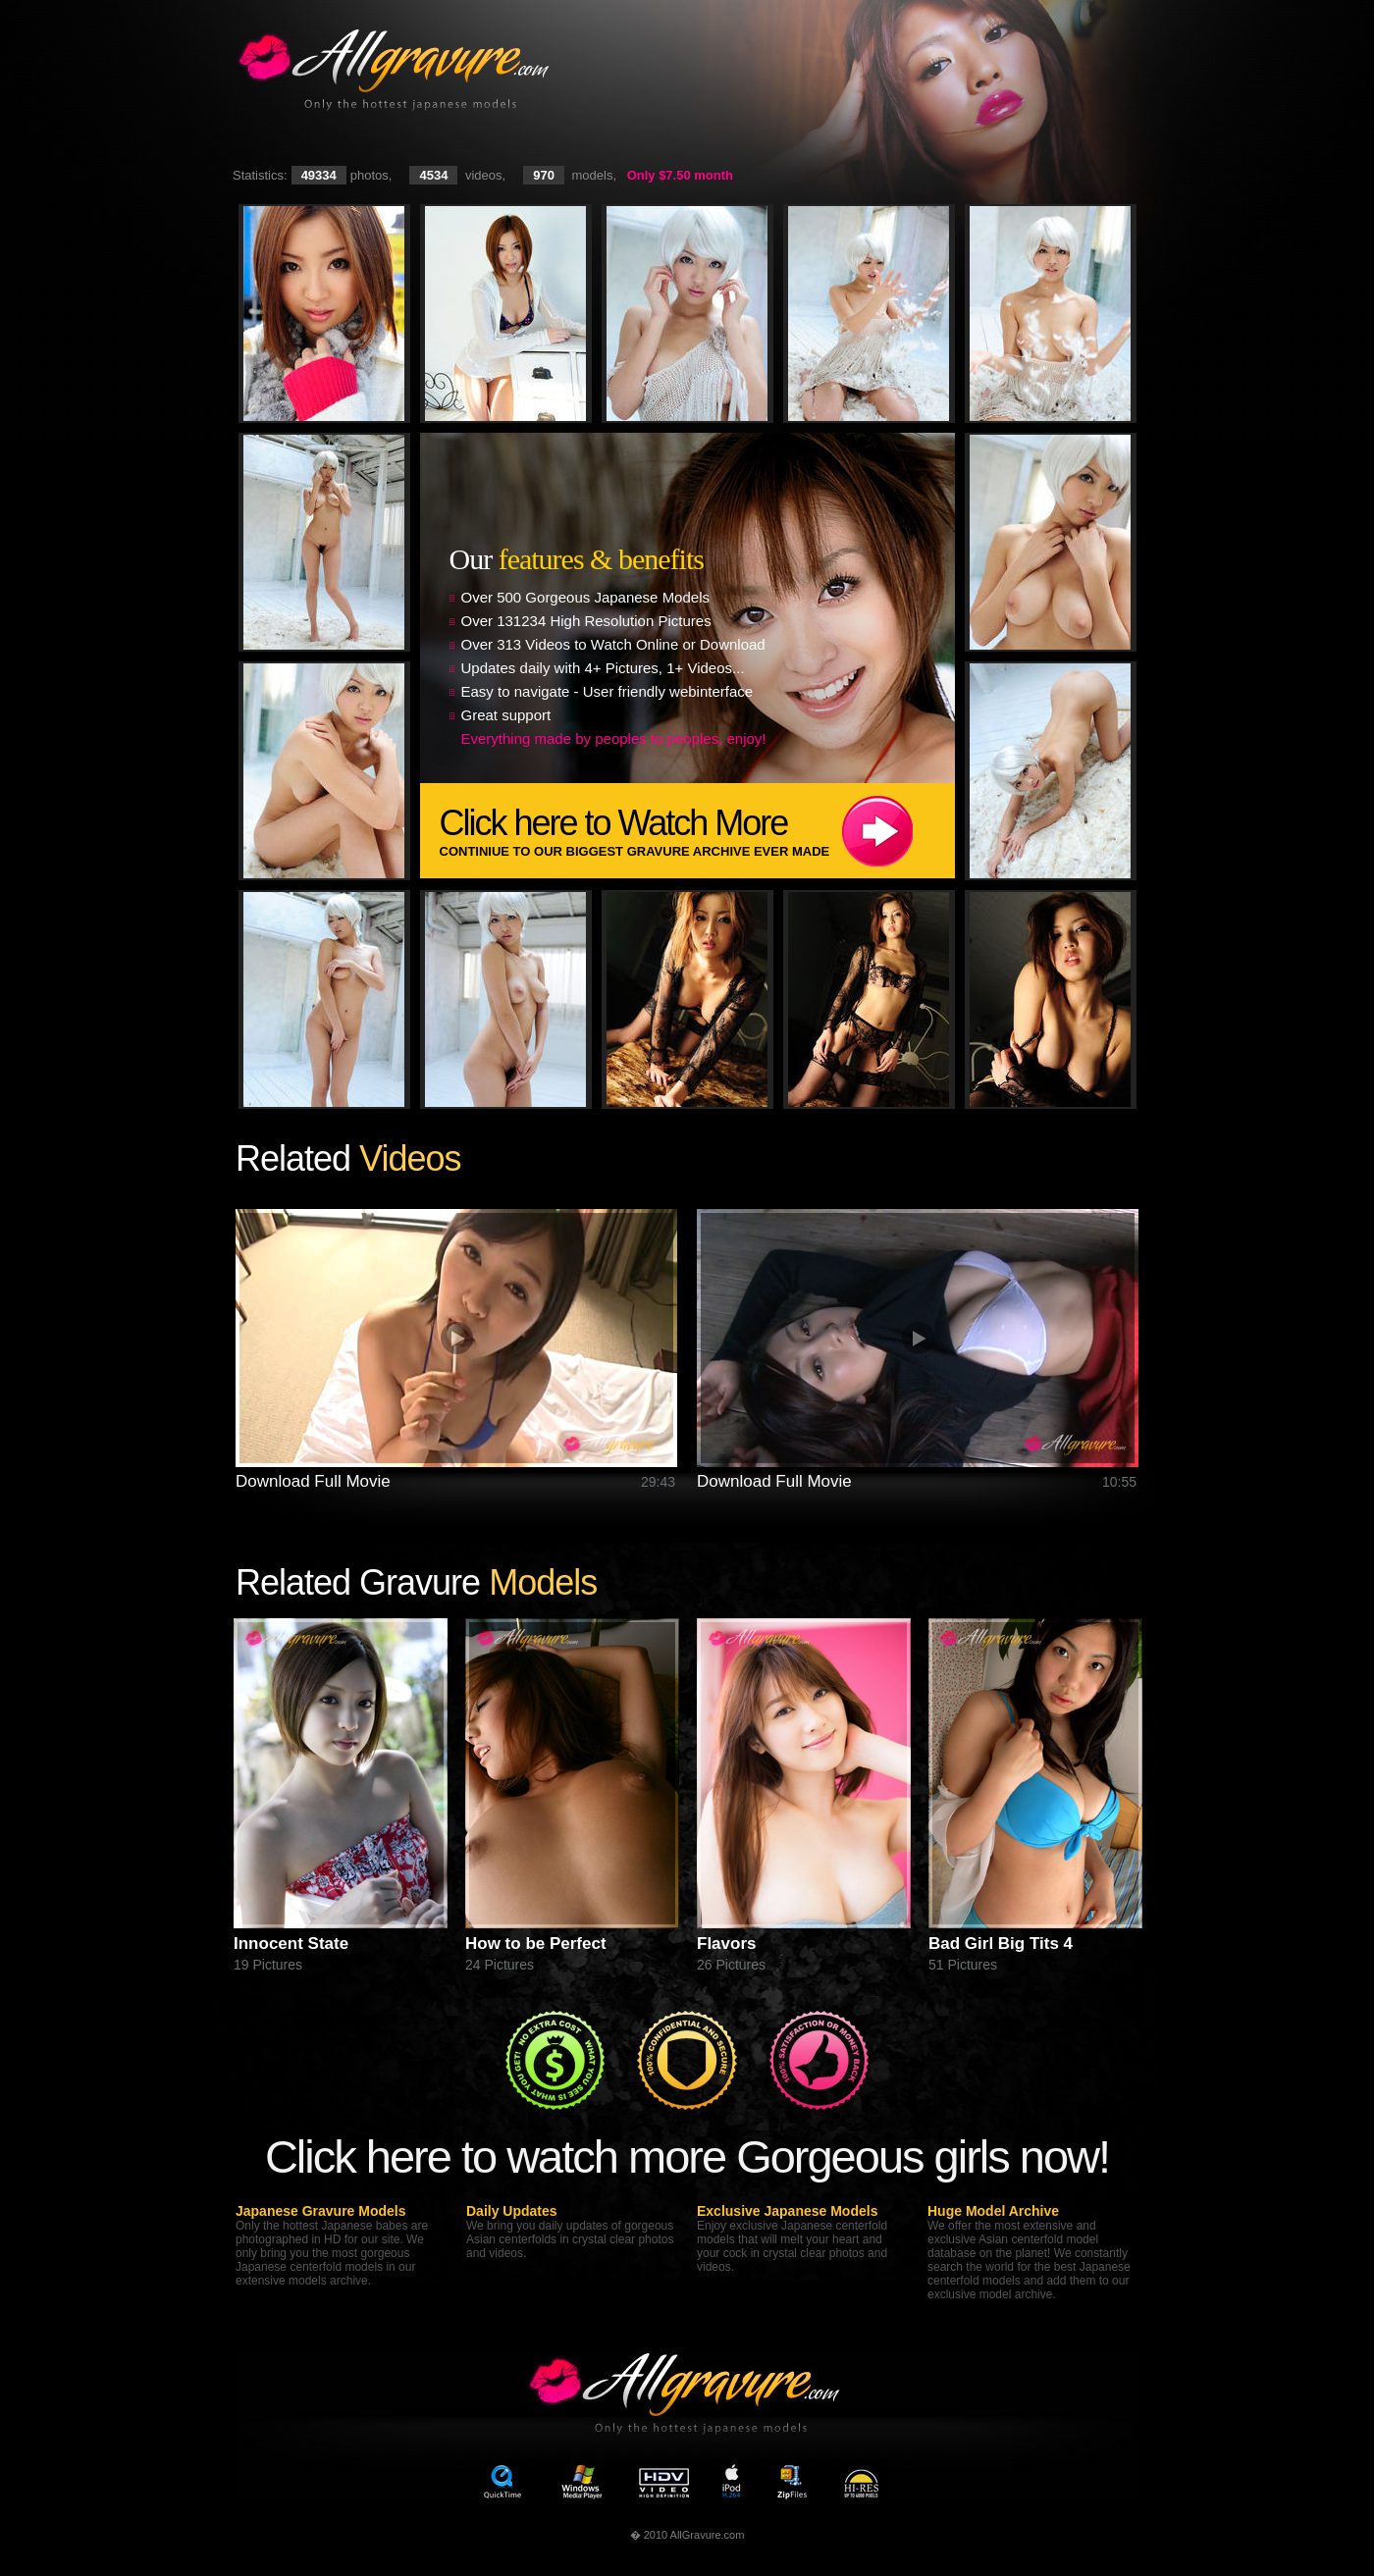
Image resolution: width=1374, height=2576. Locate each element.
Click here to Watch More (697, 831)
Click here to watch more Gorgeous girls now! (687, 2156)
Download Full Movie (313, 1481)
